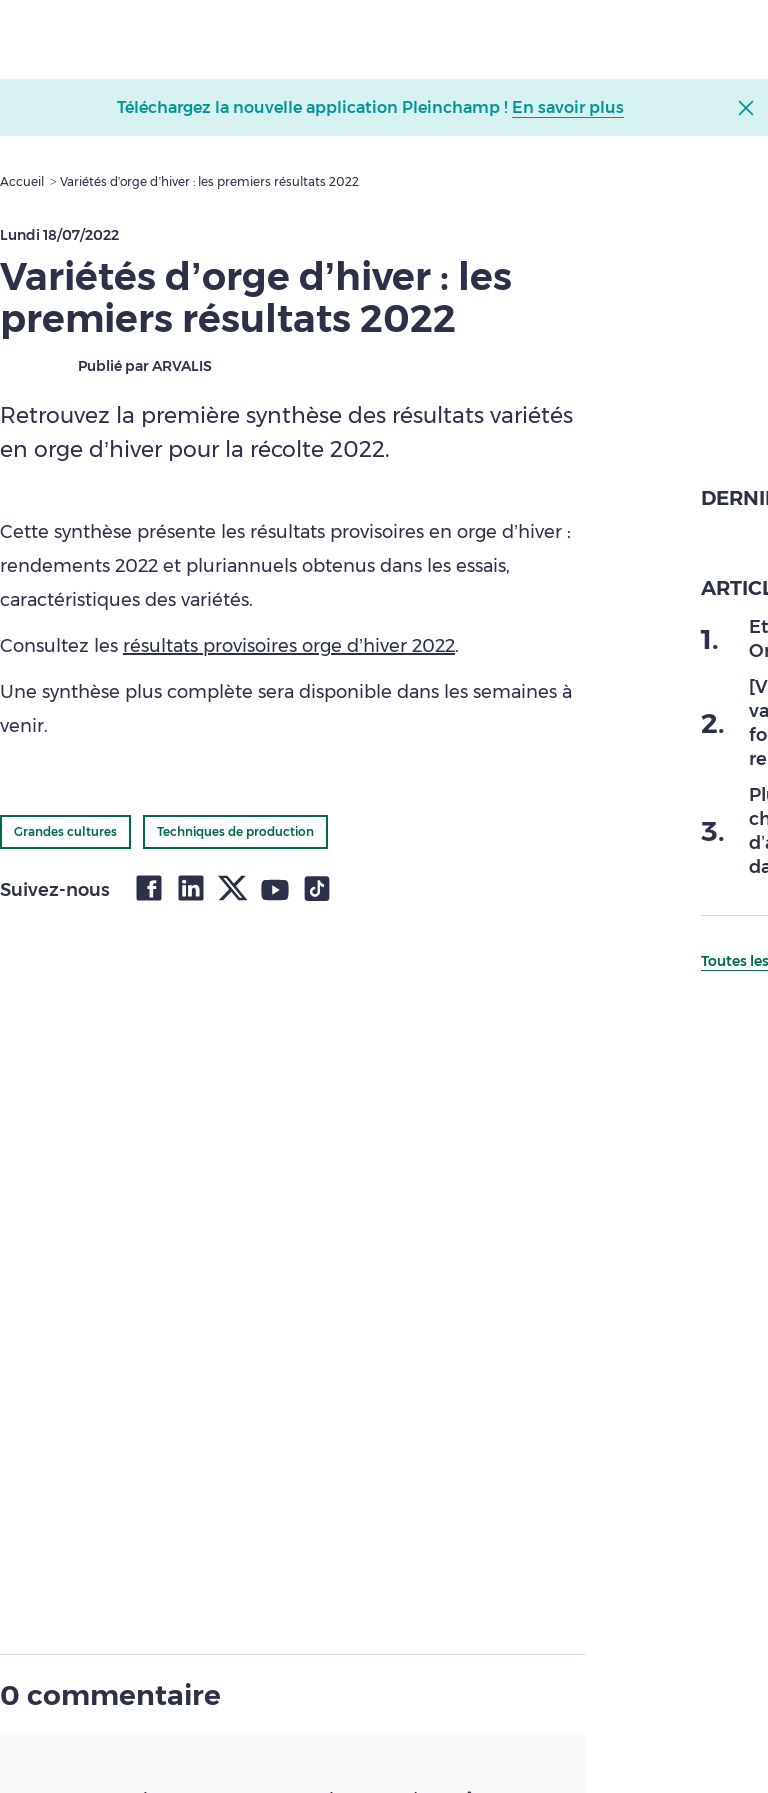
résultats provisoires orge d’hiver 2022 (289, 646)
